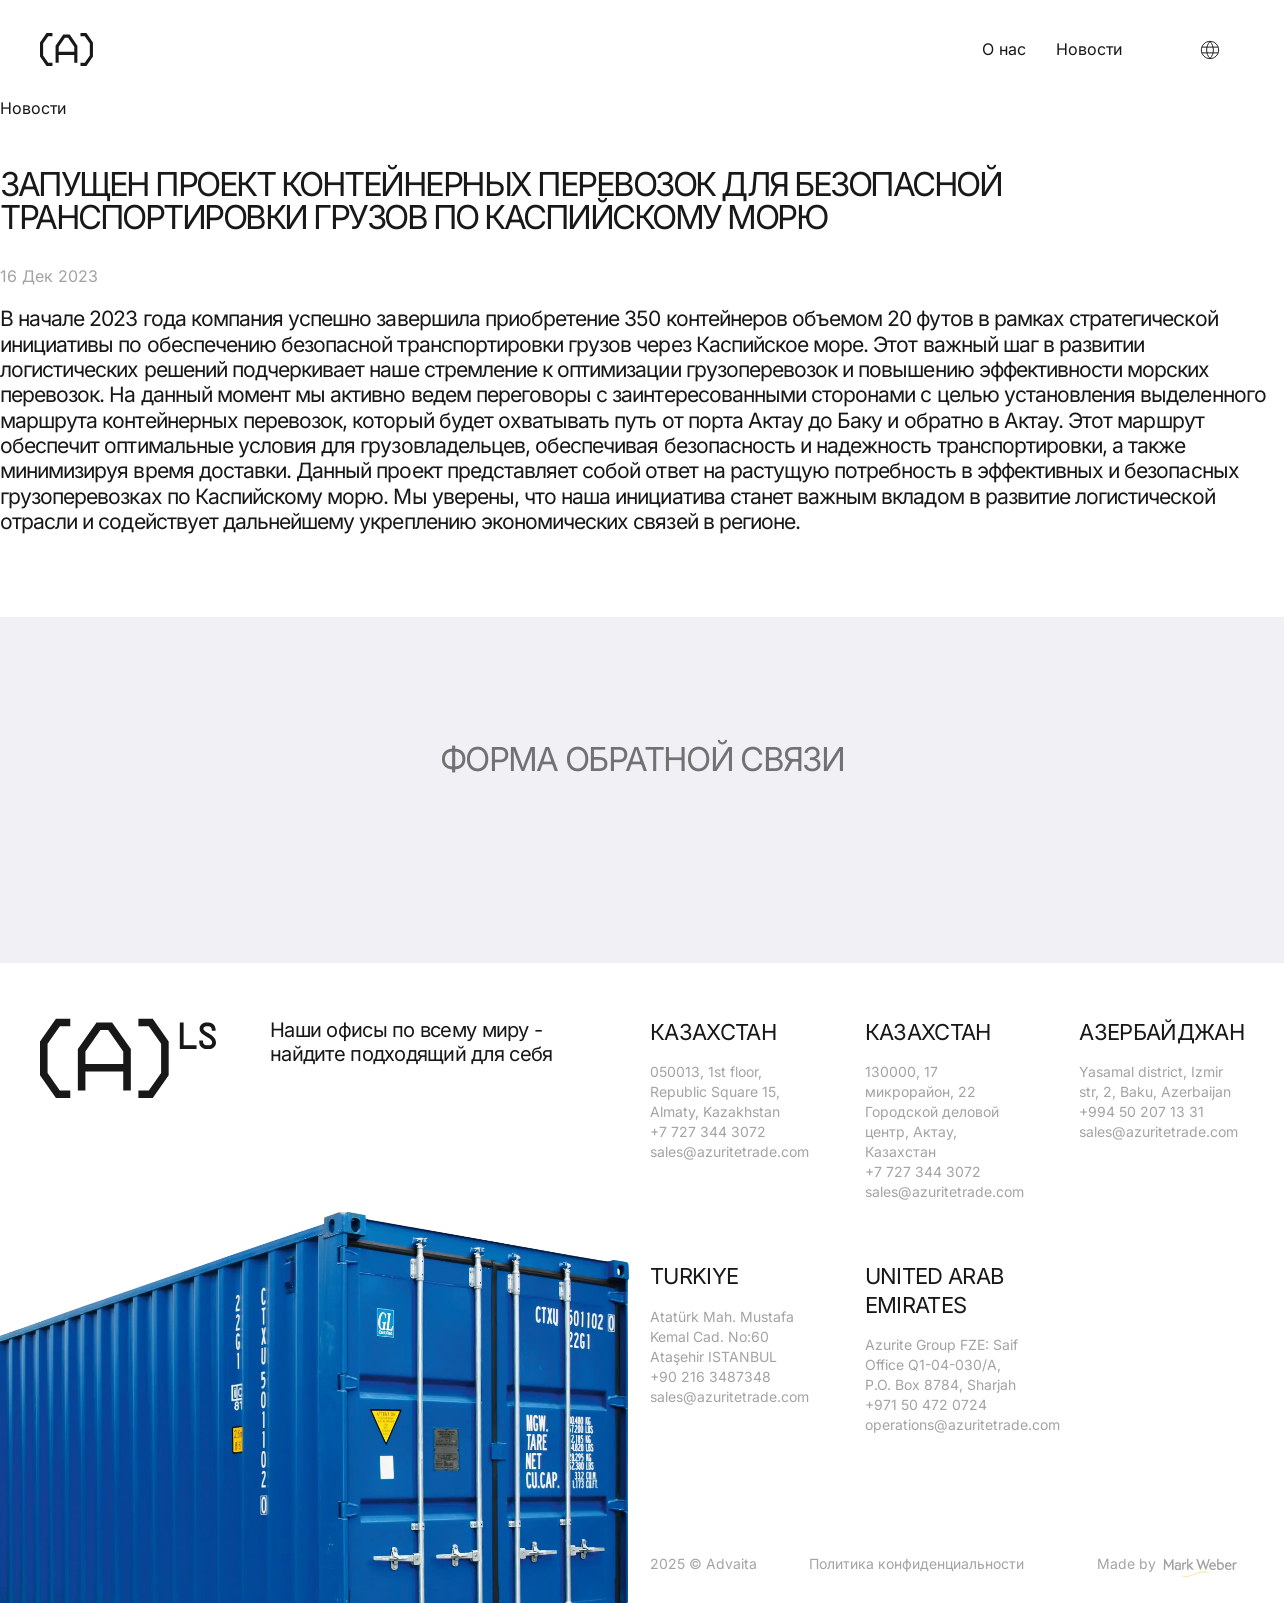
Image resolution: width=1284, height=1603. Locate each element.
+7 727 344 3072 (708, 1131)
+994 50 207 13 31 (1141, 1111)
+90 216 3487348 (710, 1376)
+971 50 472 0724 (926, 1404)
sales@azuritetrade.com (729, 1151)
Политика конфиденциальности (916, 1563)
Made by (1170, 1569)
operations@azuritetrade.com (962, 1424)
